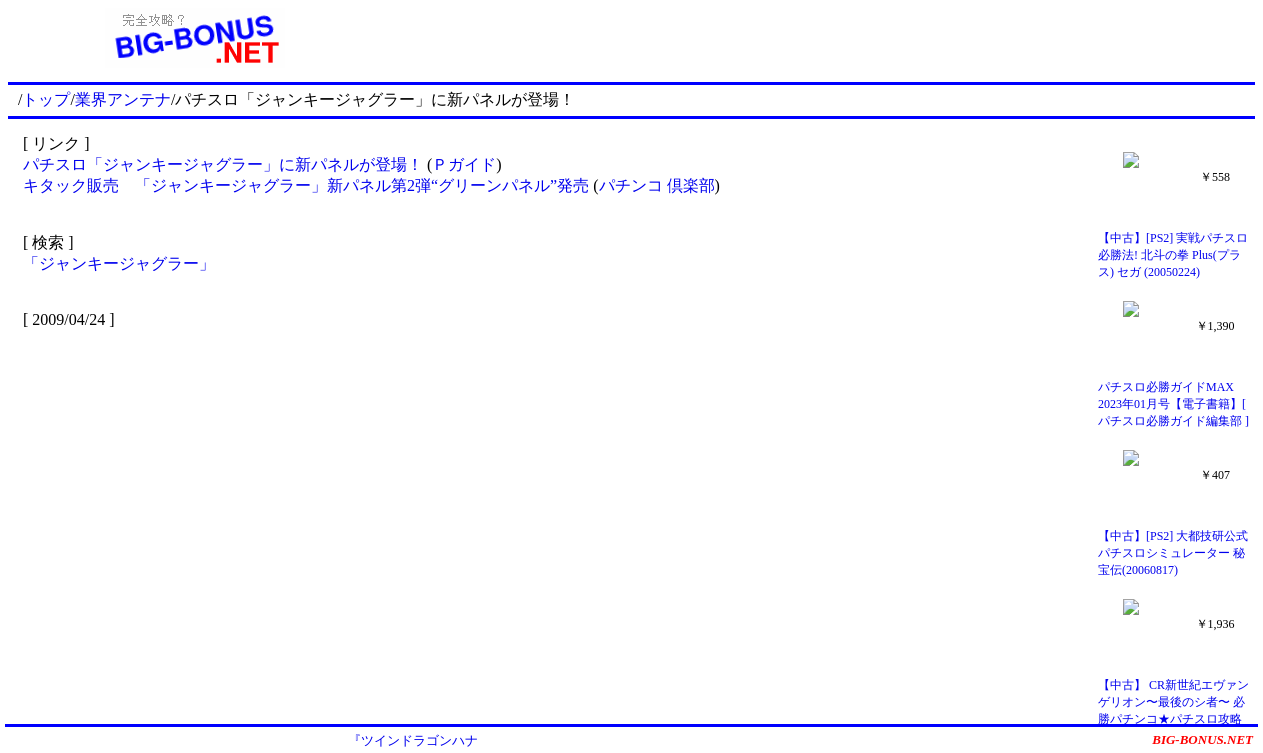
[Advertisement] (819, 38)
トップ (46, 99)
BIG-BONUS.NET (1202, 739)
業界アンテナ (123, 99)
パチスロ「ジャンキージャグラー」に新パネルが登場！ (223, 164)
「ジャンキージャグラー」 (119, 263)
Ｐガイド (464, 164)
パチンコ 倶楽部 (657, 185)
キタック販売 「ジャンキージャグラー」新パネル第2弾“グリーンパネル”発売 (306, 185)
